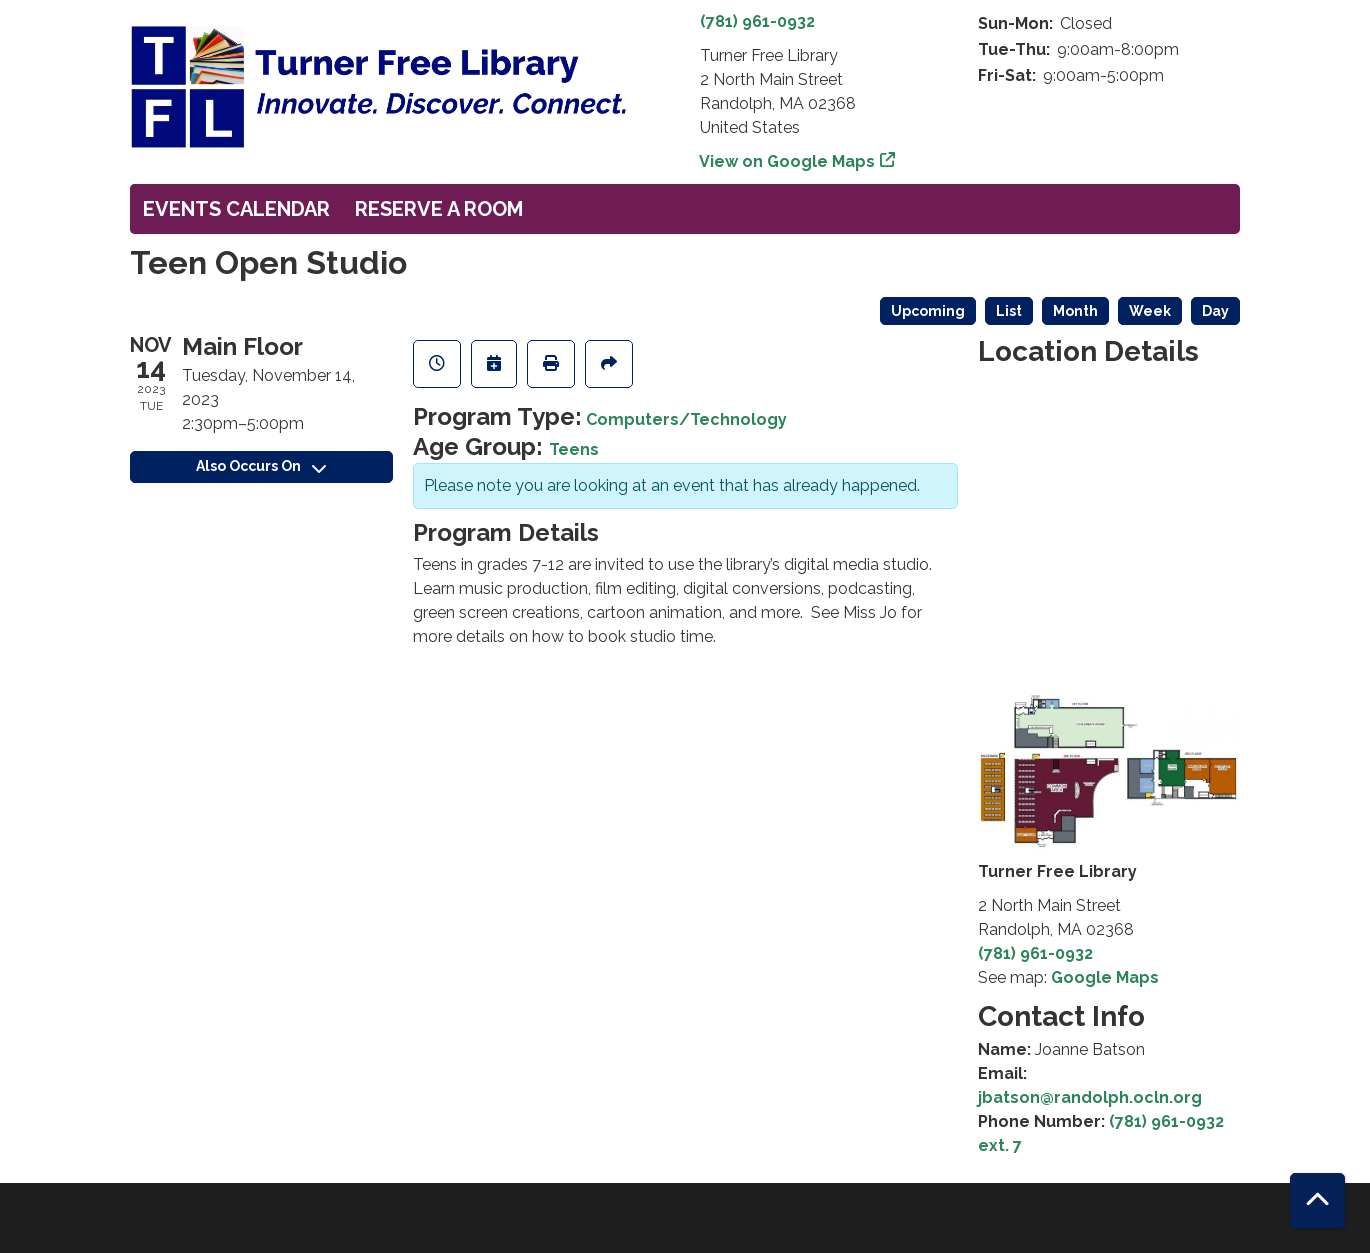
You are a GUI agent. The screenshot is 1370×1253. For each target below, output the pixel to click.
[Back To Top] (1317, 1200)
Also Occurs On (261, 466)
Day (1215, 311)
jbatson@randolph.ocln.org (1090, 1097)
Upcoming (928, 311)
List (1009, 311)
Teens (574, 449)
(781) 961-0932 (757, 21)
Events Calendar (236, 209)
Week (1150, 311)
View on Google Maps (787, 161)
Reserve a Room (439, 209)
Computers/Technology (686, 419)
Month (1075, 311)
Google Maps (1105, 977)
